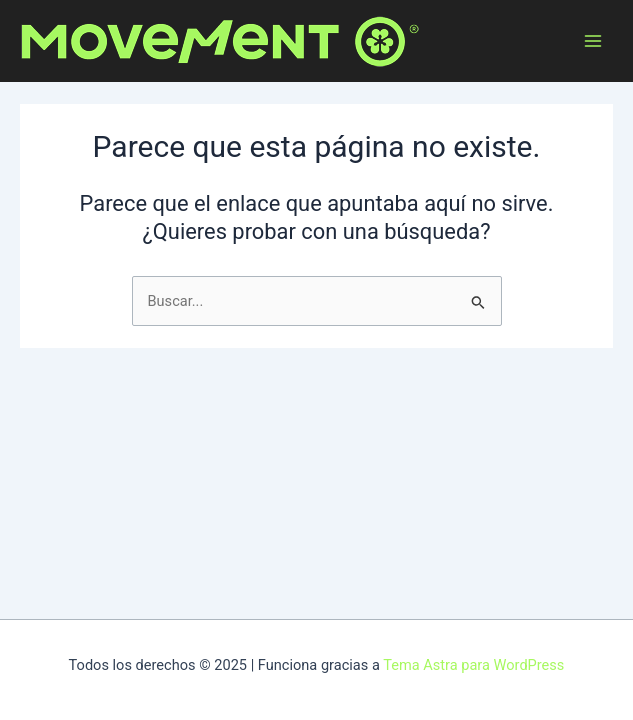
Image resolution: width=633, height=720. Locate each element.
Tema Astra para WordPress (473, 665)
